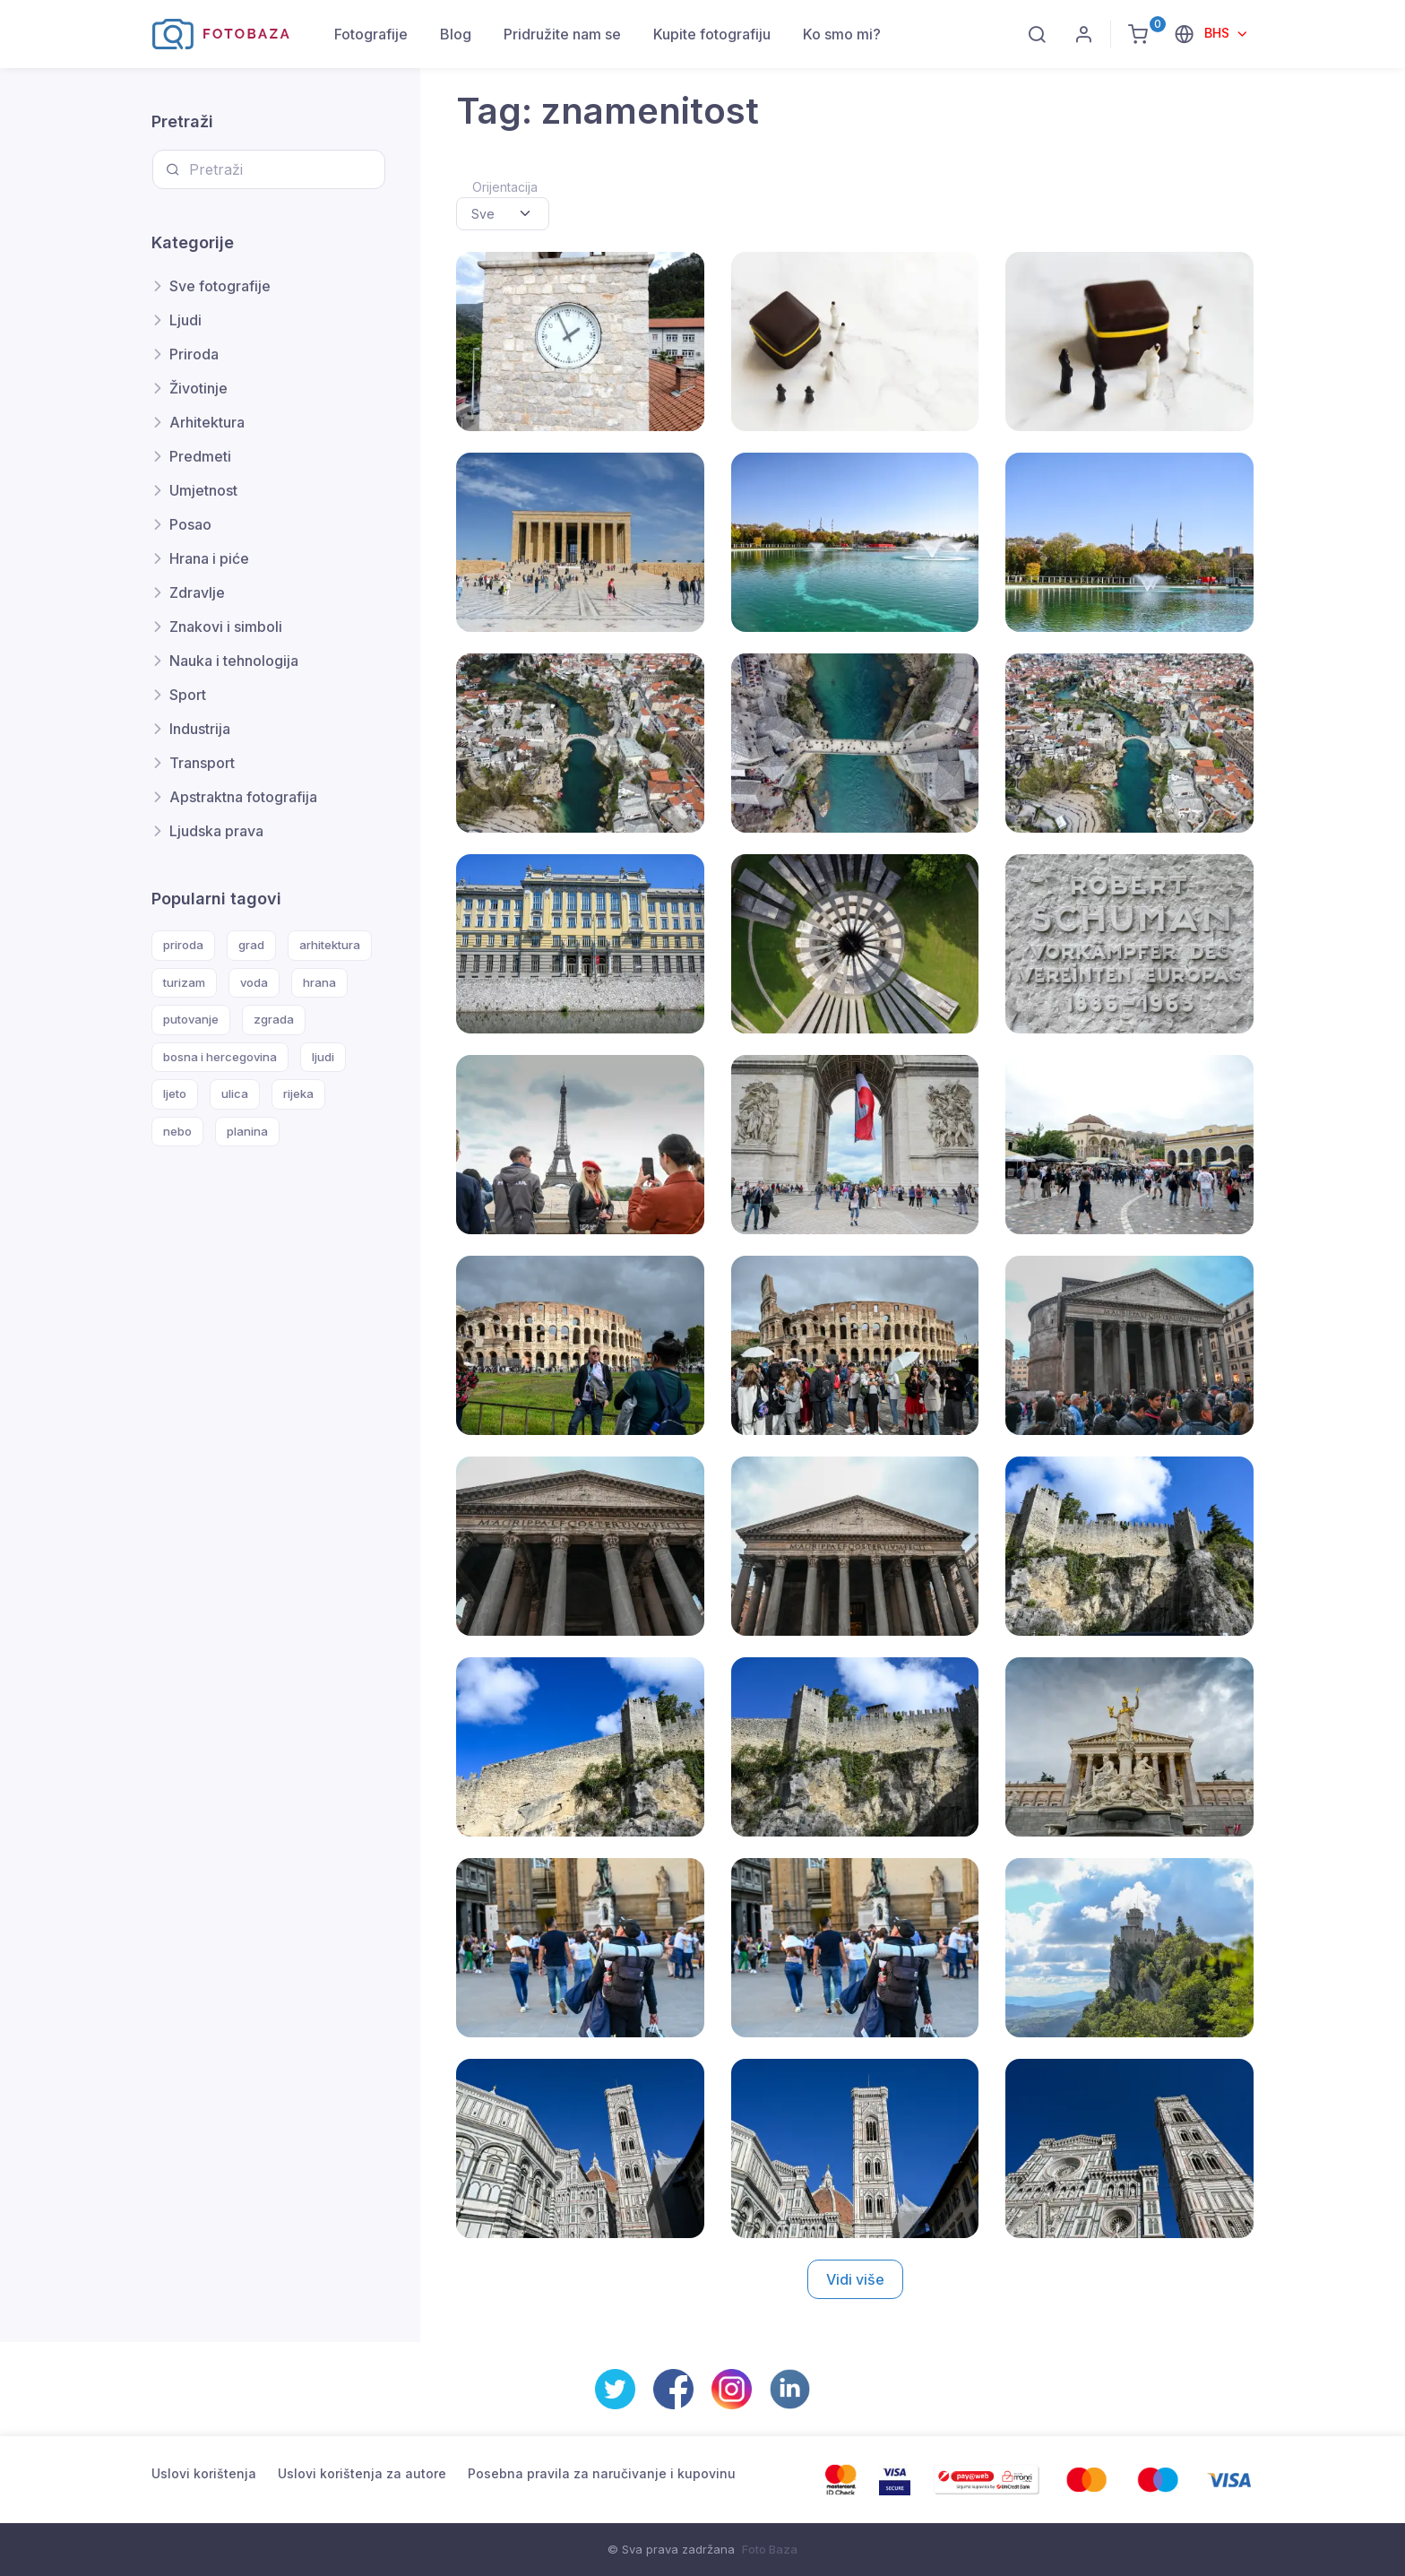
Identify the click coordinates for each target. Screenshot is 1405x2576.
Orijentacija (505, 186)
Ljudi (185, 320)
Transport (202, 763)
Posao (190, 524)
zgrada (274, 1019)
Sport (187, 695)
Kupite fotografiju (712, 34)
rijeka (298, 1093)
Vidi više (855, 2279)
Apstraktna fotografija (243, 797)
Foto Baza (769, 2549)
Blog (455, 34)
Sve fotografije (220, 286)
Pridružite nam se (562, 34)
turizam (184, 982)
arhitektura (329, 945)
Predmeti (200, 456)
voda (254, 982)
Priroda (194, 354)
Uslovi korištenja (203, 2473)
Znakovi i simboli (225, 626)
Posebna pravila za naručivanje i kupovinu (602, 2473)
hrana (319, 982)
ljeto (174, 1093)
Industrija (199, 729)
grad (251, 945)
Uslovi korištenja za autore (362, 2473)
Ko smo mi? (842, 34)
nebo (177, 1131)
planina (247, 1131)
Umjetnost (203, 490)
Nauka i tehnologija (233, 661)
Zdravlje (197, 592)
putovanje (191, 1019)
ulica (234, 1093)
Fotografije (371, 34)
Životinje (198, 388)
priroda (183, 945)
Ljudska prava (216, 831)
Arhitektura (207, 422)
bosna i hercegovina (220, 1057)
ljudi (323, 1057)
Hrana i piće (209, 558)
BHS (1218, 32)
